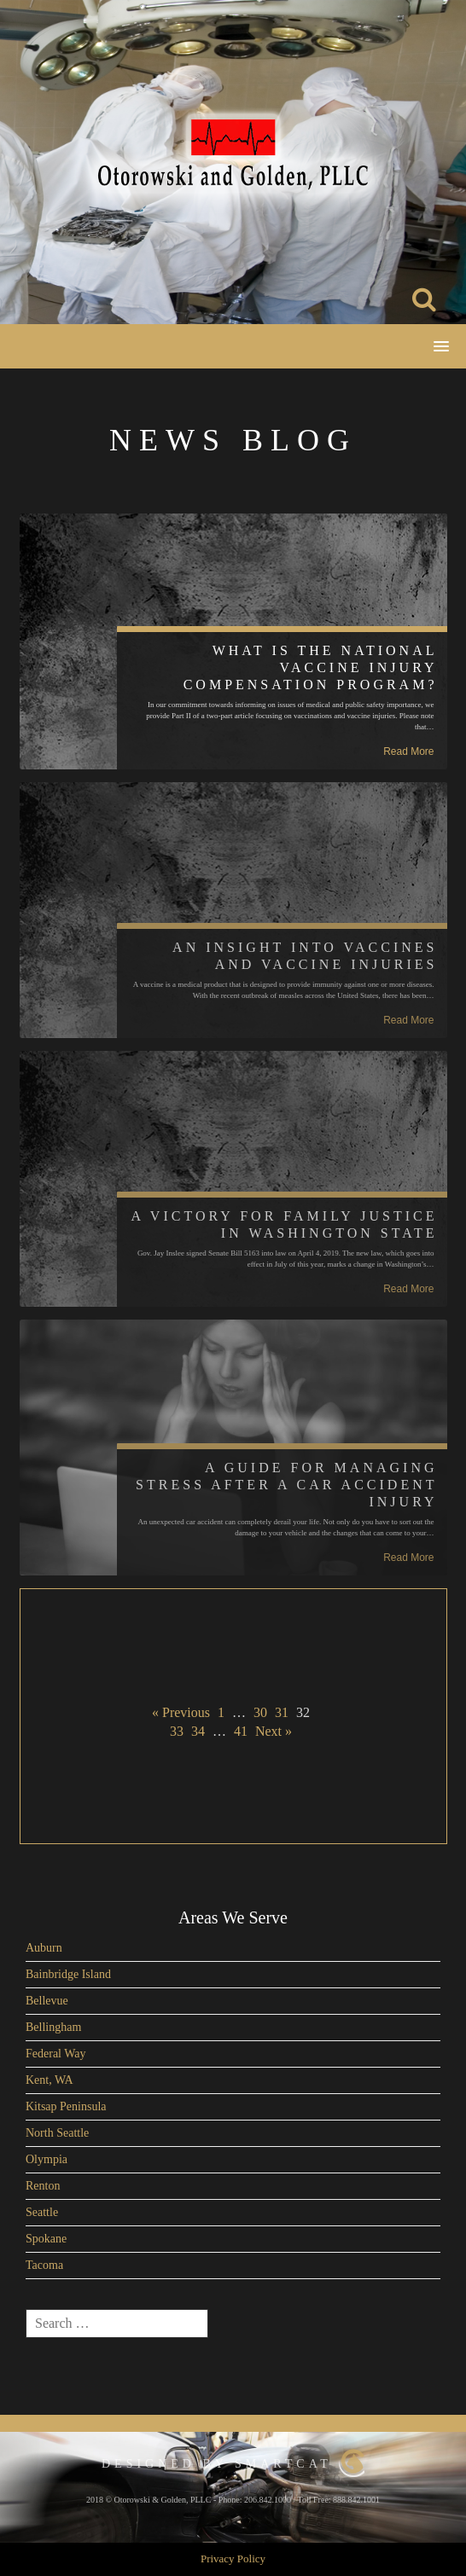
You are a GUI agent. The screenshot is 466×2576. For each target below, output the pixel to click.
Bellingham (53, 2027)
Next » (273, 1731)
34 (198, 1731)
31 (281, 1712)
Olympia (46, 2159)
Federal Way (56, 2053)
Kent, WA (49, 2080)
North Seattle (57, 2132)
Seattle (42, 2212)
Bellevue (47, 2000)
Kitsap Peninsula (66, 2106)
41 (241, 1731)
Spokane (46, 2238)
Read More (408, 751)
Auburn (44, 1947)
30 (260, 1712)
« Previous (181, 1712)
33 (176, 1731)
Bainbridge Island (68, 1974)
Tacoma (44, 2265)
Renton (43, 2185)
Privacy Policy (233, 2558)
